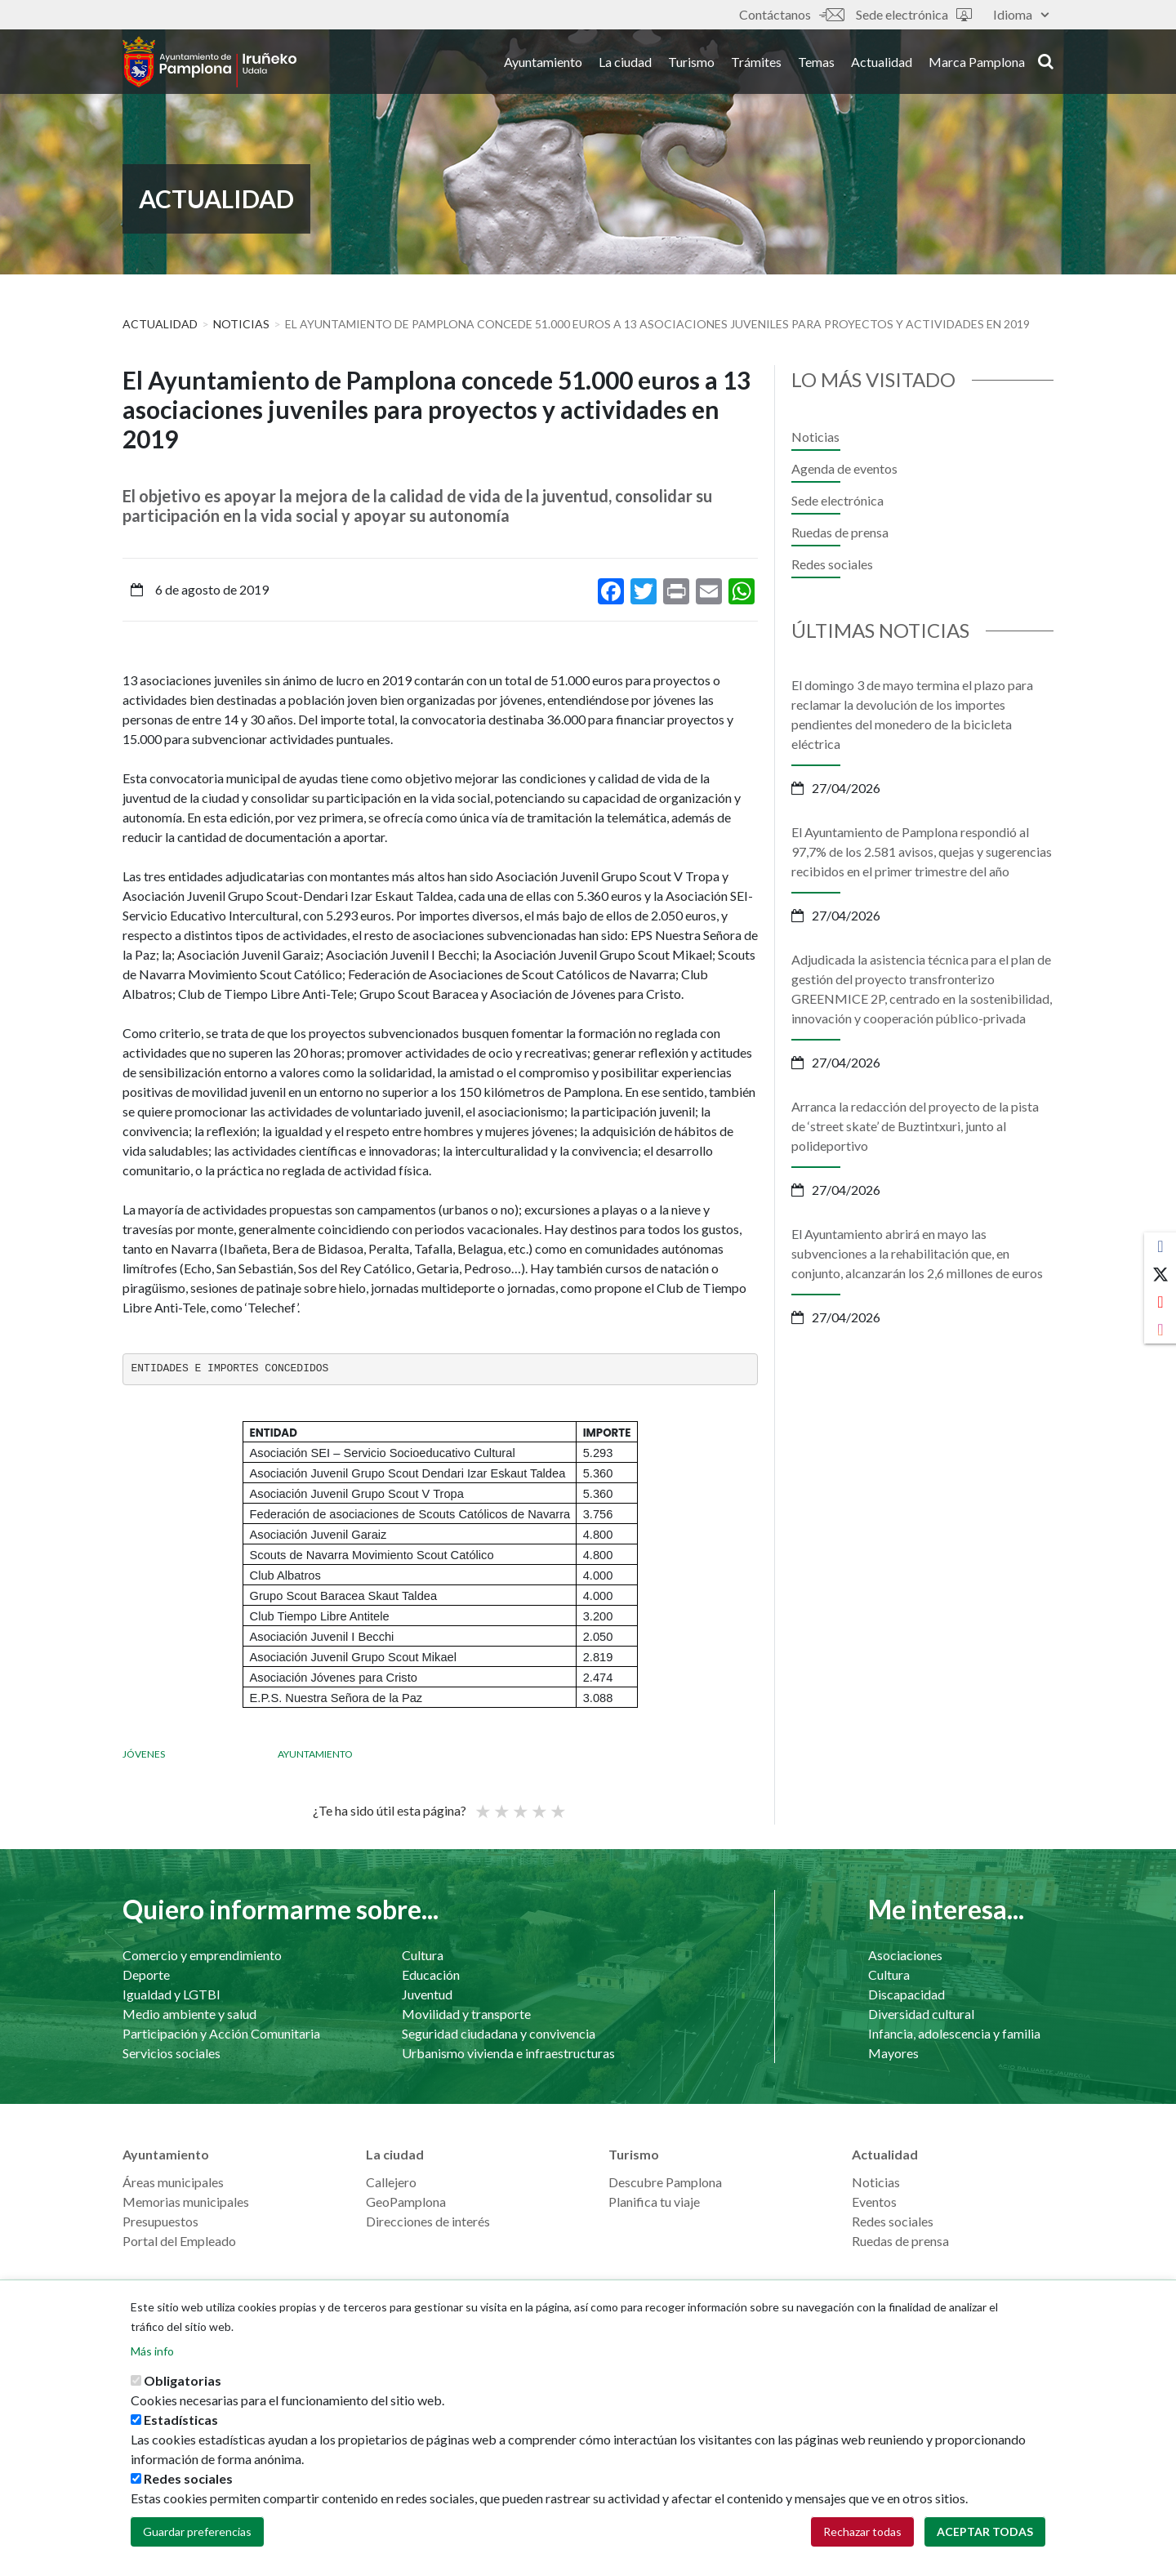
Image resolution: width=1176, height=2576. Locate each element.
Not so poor (500, 1804)
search (1046, 63)
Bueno (538, 1804)
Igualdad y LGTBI (171, 1994)
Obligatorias (182, 2380)
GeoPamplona (406, 2201)
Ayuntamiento (543, 64)
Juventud (427, 1994)
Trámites (756, 64)
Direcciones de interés (428, 2221)
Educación (431, 1974)
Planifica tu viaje (654, 2201)
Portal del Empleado (179, 2240)
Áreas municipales (173, 2182)
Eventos (874, 2201)
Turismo (691, 64)
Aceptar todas (985, 2531)
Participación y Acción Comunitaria (221, 2033)
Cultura (422, 1955)
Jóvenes (143, 1754)
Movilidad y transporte (466, 2013)
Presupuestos (160, 2221)
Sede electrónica (914, 14)
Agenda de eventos (844, 468)
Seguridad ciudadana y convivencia (498, 2033)
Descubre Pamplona (665, 2182)
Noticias (241, 324)
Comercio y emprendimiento (202, 1955)
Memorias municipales (185, 2201)
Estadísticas (181, 2419)
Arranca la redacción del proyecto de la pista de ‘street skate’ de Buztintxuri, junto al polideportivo (915, 1126)
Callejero (391, 2182)
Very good (557, 1804)
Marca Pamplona (977, 64)
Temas (816, 64)
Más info (152, 2351)
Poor (481, 1804)
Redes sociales (832, 564)
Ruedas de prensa (840, 532)
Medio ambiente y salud (189, 2013)
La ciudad (625, 64)
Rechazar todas (862, 2531)
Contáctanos (791, 14)
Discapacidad (906, 1994)
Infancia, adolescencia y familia (954, 2033)
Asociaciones (905, 1955)
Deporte (146, 1974)
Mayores (893, 2053)
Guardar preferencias (197, 2531)
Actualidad (881, 64)
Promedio (519, 1804)
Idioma (1021, 14)
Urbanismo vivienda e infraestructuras (508, 2053)
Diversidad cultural (921, 2013)
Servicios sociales (171, 2053)
